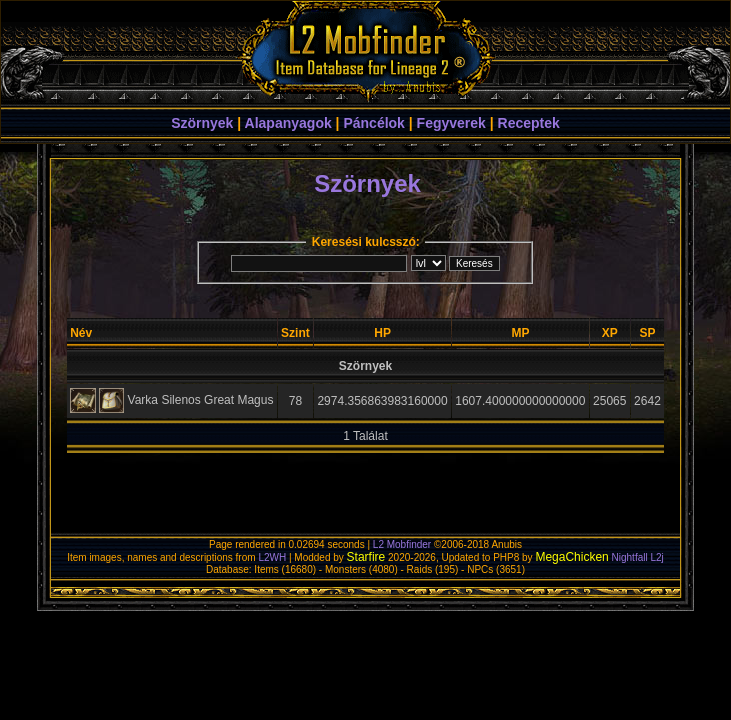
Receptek (529, 123)
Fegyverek (451, 123)
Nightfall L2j (638, 557)
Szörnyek (202, 123)
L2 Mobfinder (402, 544)
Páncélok (373, 123)
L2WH (272, 557)
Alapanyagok (288, 123)
